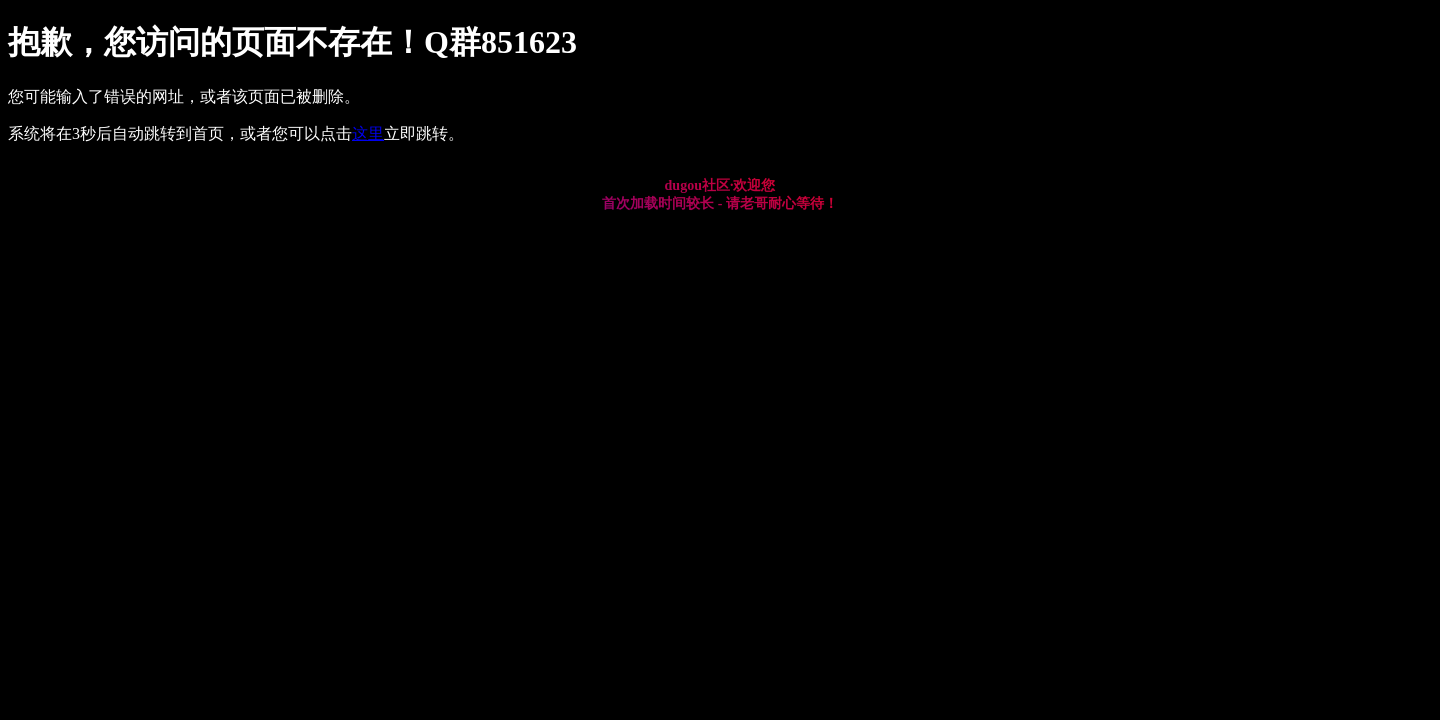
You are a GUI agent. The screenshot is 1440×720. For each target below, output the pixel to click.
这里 (368, 133)
